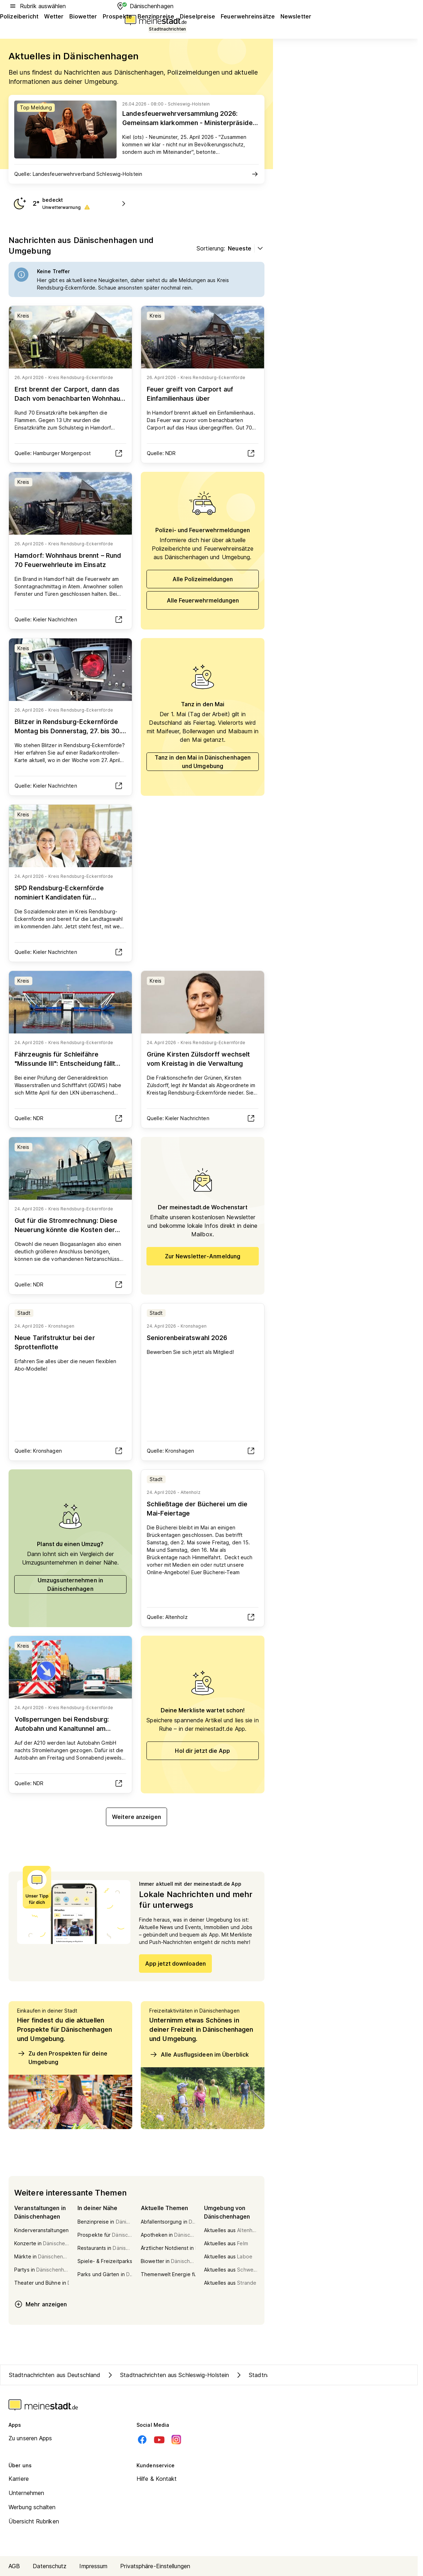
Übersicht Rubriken (34, 2521)
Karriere (19, 2478)
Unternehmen (26, 2492)
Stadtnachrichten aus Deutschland (54, 2374)
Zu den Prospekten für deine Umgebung (62, 2057)
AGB (14, 2566)
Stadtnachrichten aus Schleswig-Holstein (167, 2375)
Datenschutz (49, 2566)
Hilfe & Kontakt (156, 2478)
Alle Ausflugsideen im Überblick (199, 2054)
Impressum (93, 2566)
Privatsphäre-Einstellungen (155, 2566)
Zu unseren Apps (30, 2438)
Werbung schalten (32, 2507)
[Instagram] (176, 2439)
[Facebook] (142, 2439)
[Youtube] (159, 2439)
